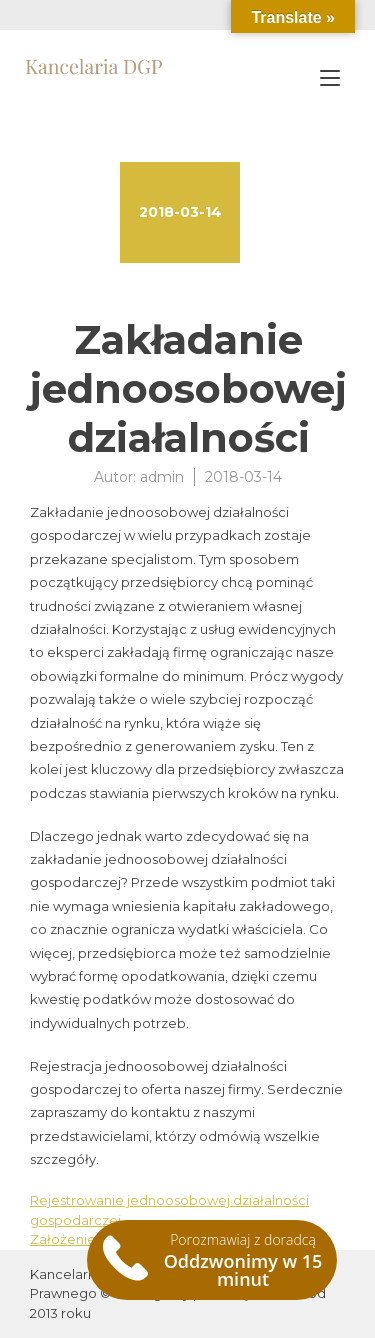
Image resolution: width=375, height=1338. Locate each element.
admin (162, 477)
